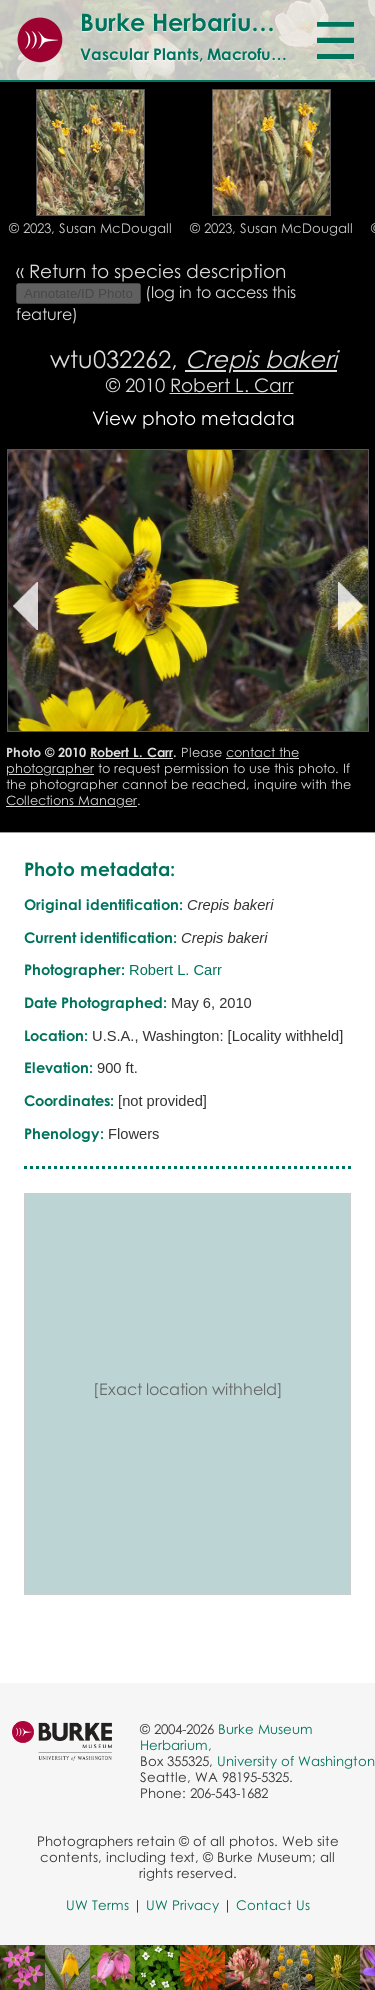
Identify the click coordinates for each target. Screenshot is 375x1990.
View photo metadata (193, 417)
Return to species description (157, 270)
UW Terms (97, 1905)
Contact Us (273, 1905)
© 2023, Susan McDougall (90, 228)
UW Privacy (182, 1905)
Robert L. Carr (232, 384)
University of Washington (296, 1761)
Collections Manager (71, 800)
